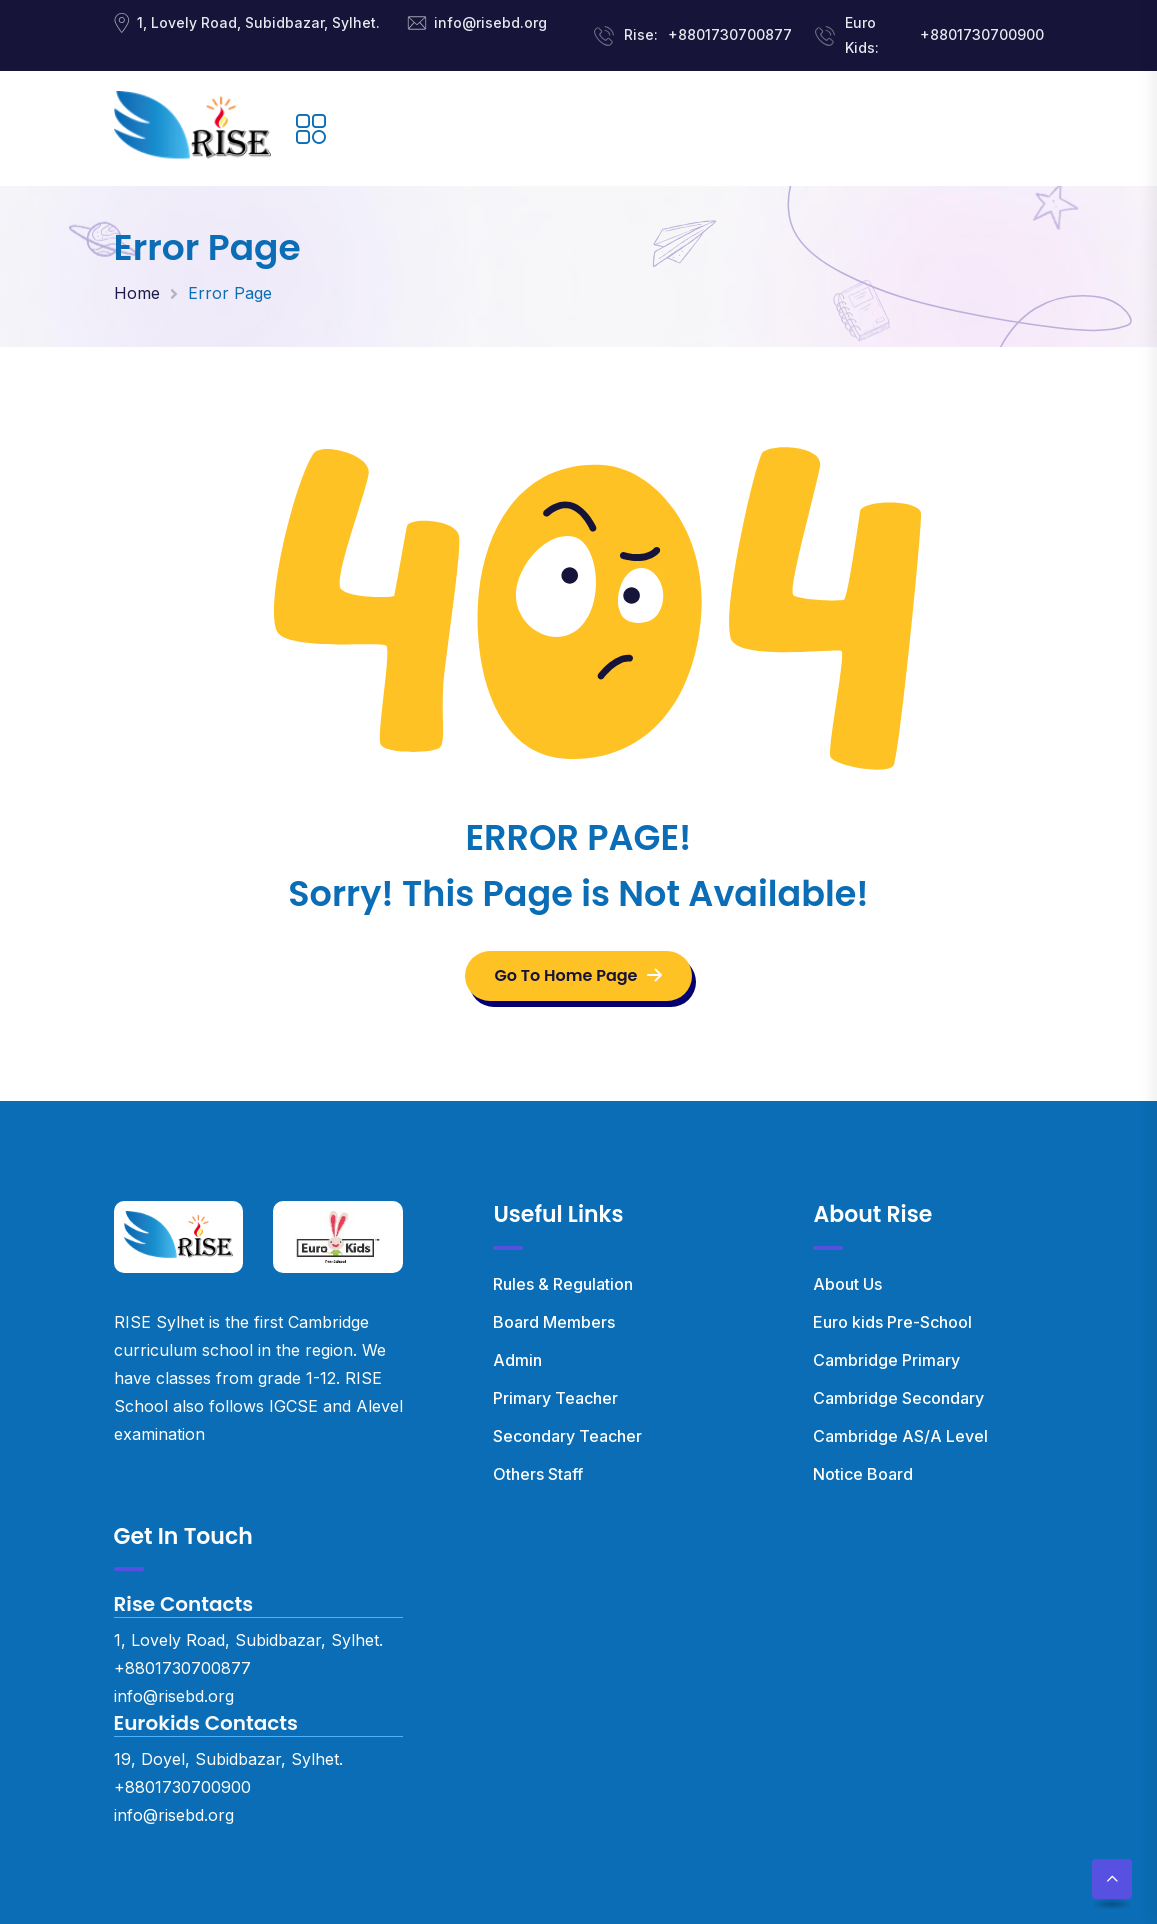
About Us (847, 1284)
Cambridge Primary (886, 1360)
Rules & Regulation (563, 1284)
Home (137, 293)
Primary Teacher (555, 1398)
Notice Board (863, 1474)
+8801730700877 (730, 34)
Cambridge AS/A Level (900, 1436)
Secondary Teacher (567, 1436)
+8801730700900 (982, 34)
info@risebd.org (490, 22)
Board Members (554, 1322)
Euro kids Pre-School (892, 1322)
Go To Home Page (579, 975)
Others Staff (538, 1474)
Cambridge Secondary (898, 1398)
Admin (517, 1360)
